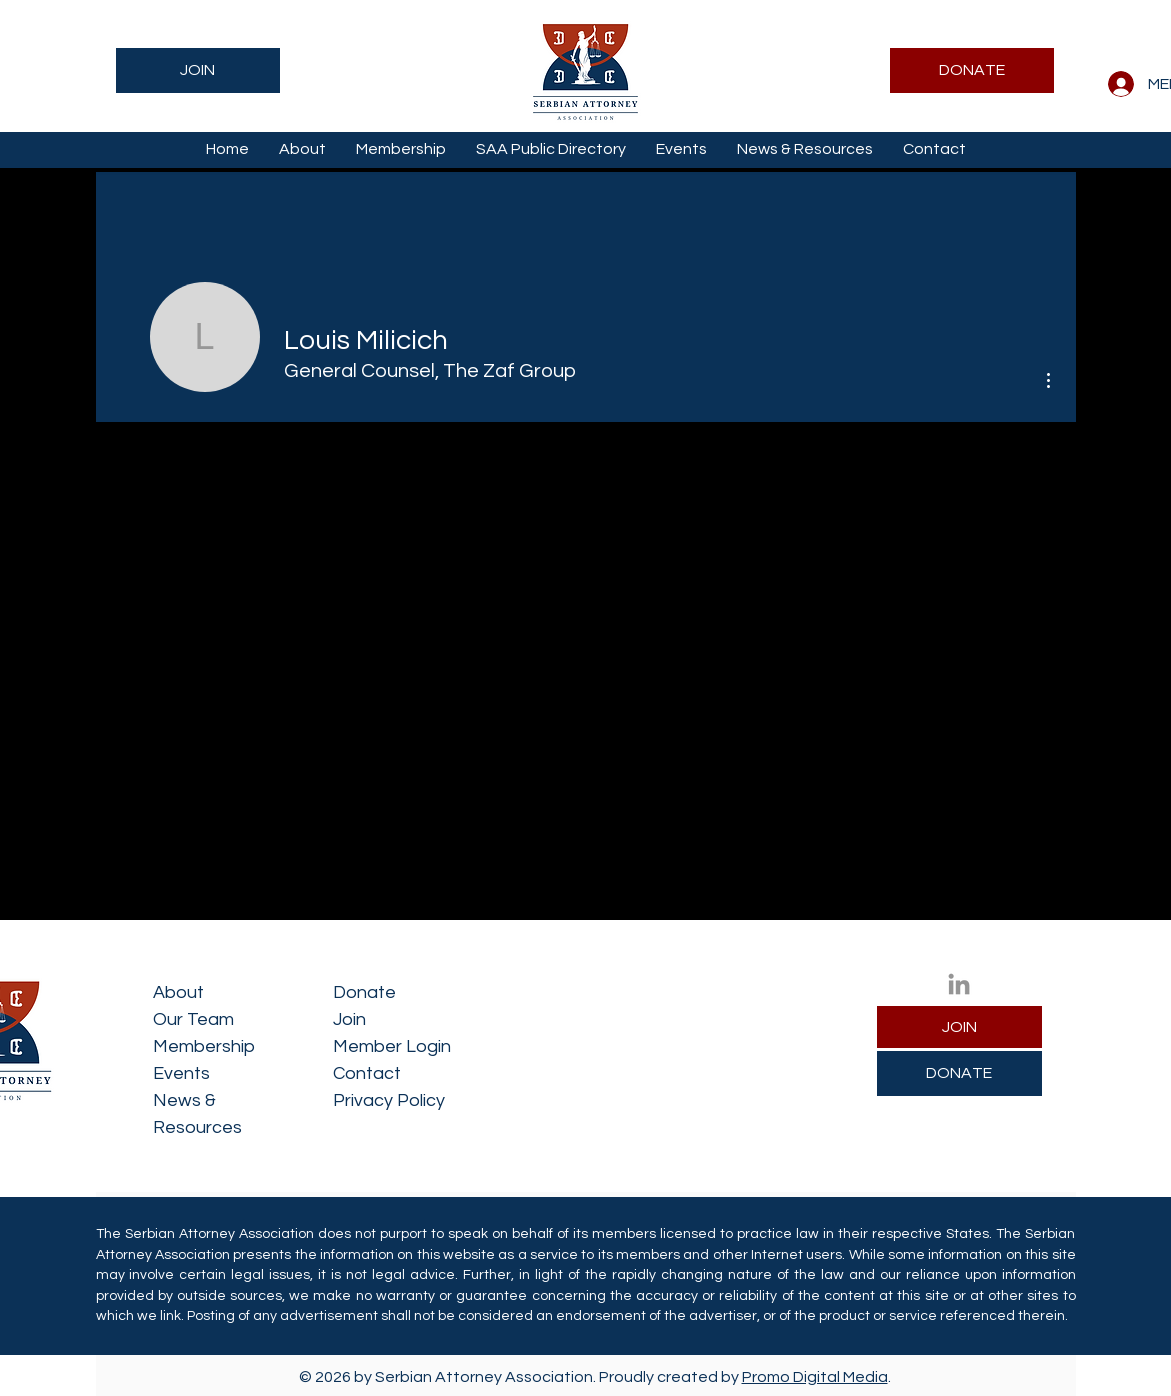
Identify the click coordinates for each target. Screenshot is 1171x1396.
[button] (302, 149)
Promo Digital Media (815, 1377)
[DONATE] (972, 70)
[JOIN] (198, 70)
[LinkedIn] (959, 984)
